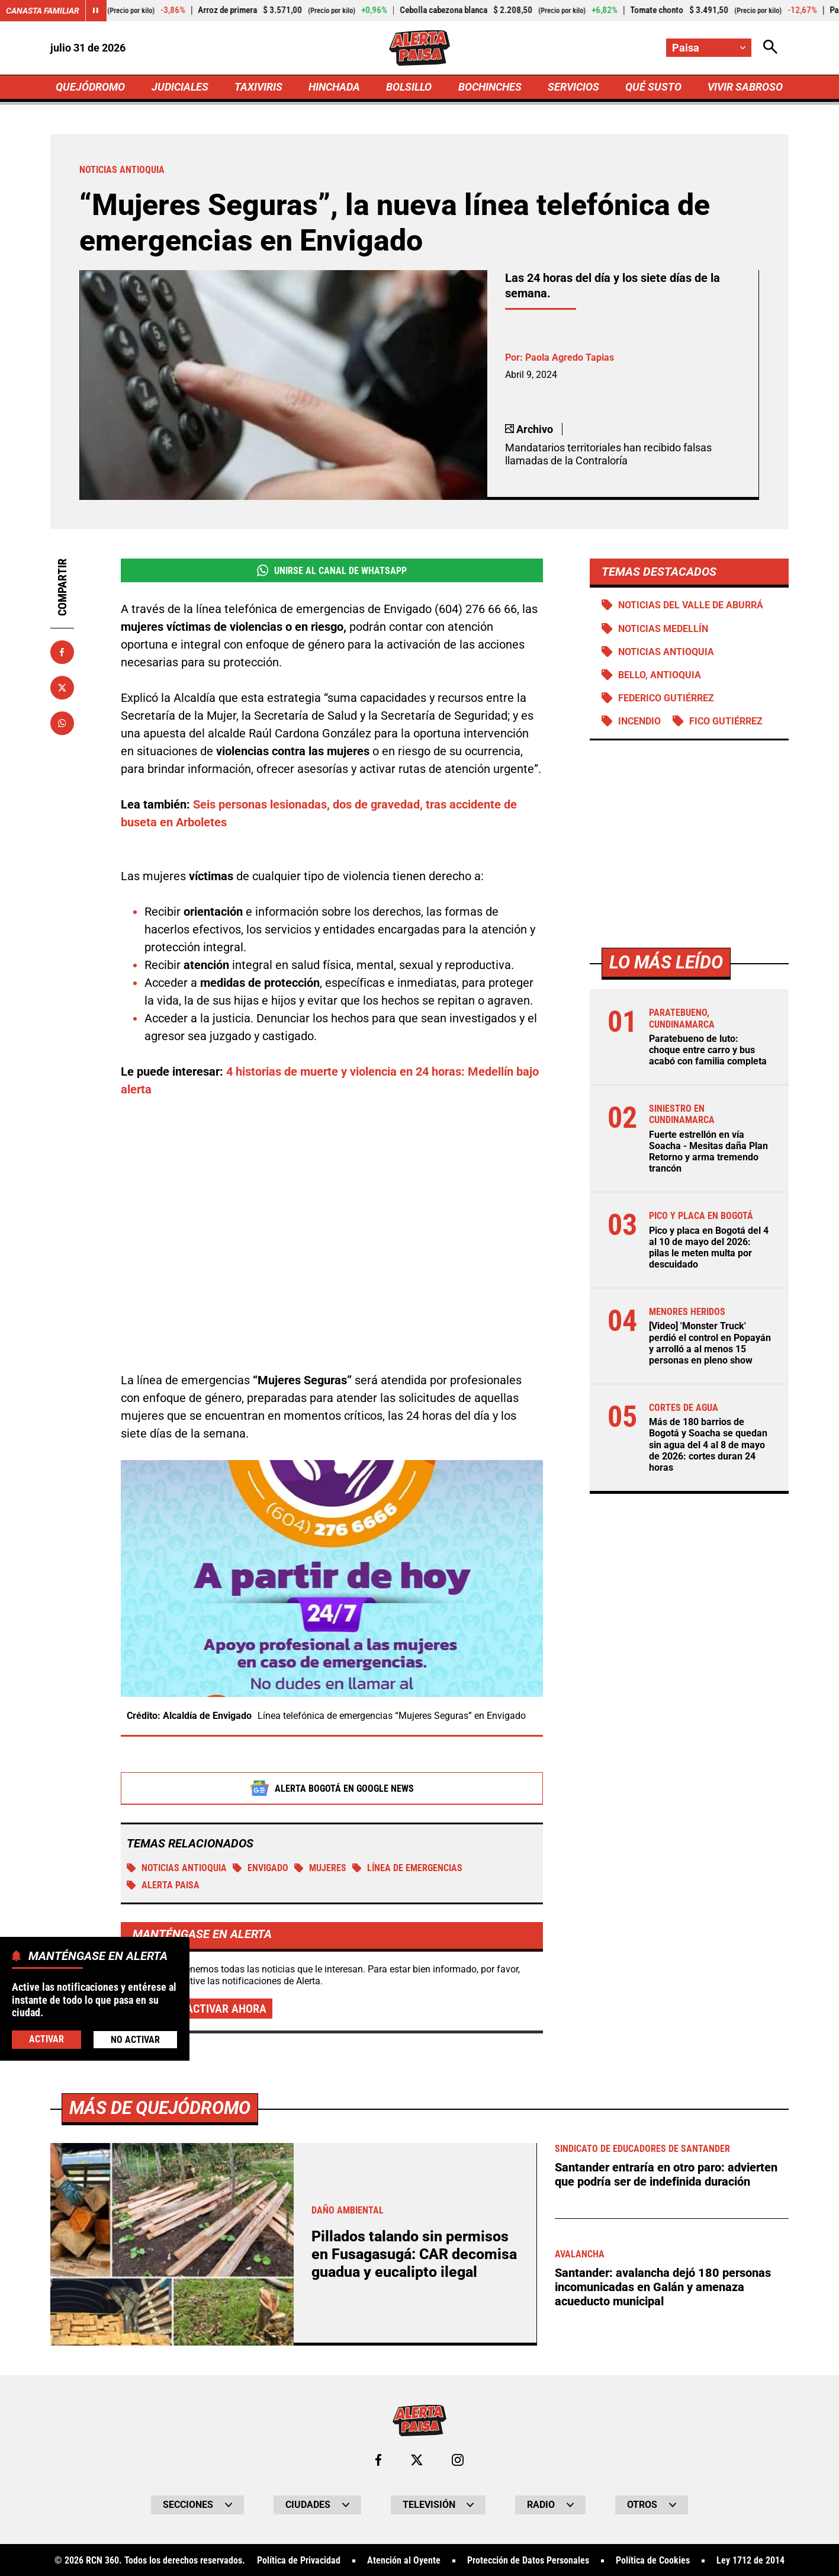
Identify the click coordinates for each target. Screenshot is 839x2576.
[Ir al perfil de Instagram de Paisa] (458, 2460)
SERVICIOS (573, 87)
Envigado (260, 1868)
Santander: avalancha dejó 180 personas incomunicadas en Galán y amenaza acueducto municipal (663, 2287)
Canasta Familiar (42, 10)
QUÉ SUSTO (653, 87)
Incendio (639, 721)
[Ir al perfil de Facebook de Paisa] (378, 2460)
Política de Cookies (653, 2560)
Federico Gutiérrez (666, 698)
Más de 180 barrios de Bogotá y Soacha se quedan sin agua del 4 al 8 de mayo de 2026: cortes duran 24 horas (708, 1444)
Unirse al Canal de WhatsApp (332, 570)
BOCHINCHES (490, 87)
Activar (46, 2039)
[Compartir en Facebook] (62, 652)
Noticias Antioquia (177, 1868)
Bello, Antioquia (659, 675)
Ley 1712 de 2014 (750, 2560)
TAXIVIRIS (258, 87)
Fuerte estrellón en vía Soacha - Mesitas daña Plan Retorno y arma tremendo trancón (708, 1152)
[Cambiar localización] (708, 48)
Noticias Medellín (663, 628)
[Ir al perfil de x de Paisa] (417, 2460)
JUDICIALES (180, 87)
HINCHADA (334, 87)
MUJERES (320, 1868)
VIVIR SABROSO (745, 87)
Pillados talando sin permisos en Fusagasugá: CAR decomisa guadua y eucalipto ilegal (414, 2254)
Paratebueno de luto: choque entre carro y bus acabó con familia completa (708, 1050)
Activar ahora (226, 2008)
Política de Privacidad (298, 2560)
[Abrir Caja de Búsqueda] (770, 48)
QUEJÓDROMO (90, 87)
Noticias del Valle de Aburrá (690, 605)
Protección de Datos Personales (528, 2560)
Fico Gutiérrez (726, 721)
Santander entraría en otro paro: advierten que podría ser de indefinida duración (666, 2174)
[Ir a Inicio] (419, 48)
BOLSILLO (409, 87)
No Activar (135, 2039)
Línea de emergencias (407, 1868)
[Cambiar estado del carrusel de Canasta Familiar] (96, 10)
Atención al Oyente (404, 2560)
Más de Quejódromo (159, 2107)
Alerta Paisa (163, 1885)
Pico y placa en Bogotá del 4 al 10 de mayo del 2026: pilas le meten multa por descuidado (709, 1248)
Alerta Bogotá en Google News (332, 1788)
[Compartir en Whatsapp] (62, 723)
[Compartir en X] (62, 688)
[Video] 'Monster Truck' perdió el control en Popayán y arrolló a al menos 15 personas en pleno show (710, 1343)
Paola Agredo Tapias (569, 357)
